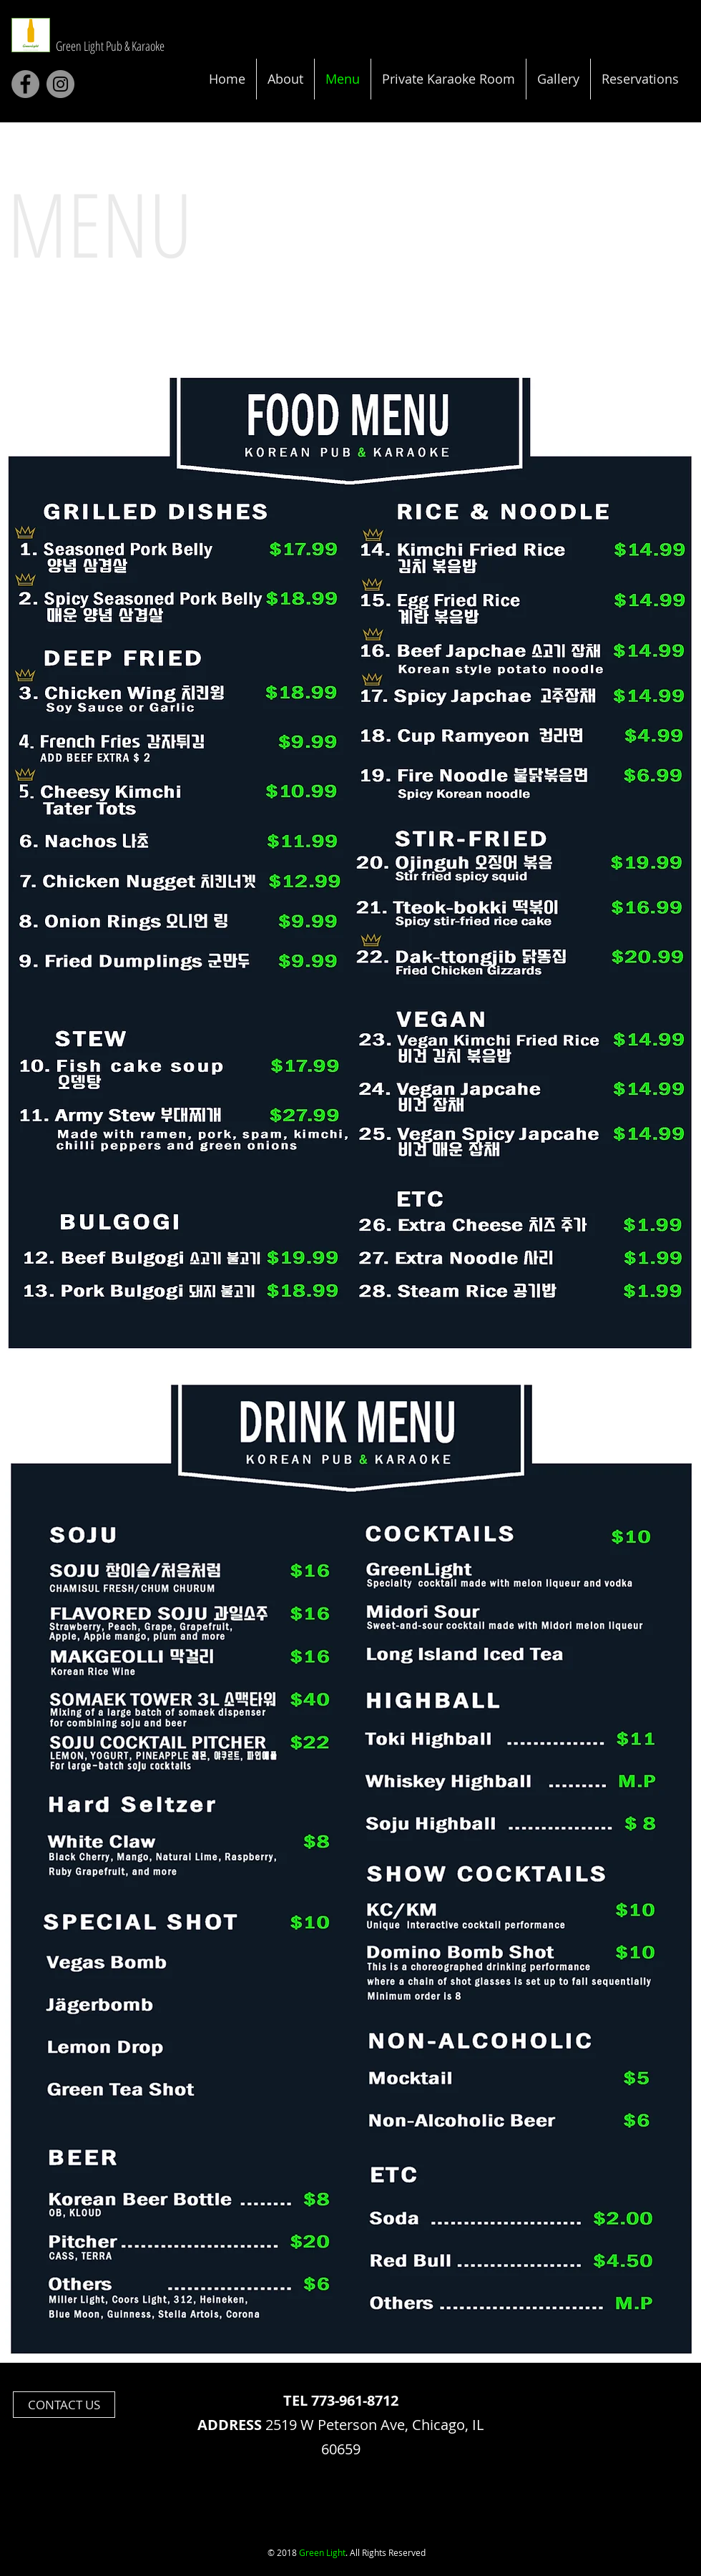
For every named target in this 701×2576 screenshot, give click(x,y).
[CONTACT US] (64, 2404)
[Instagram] (60, 84)
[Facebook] (25, 84)
